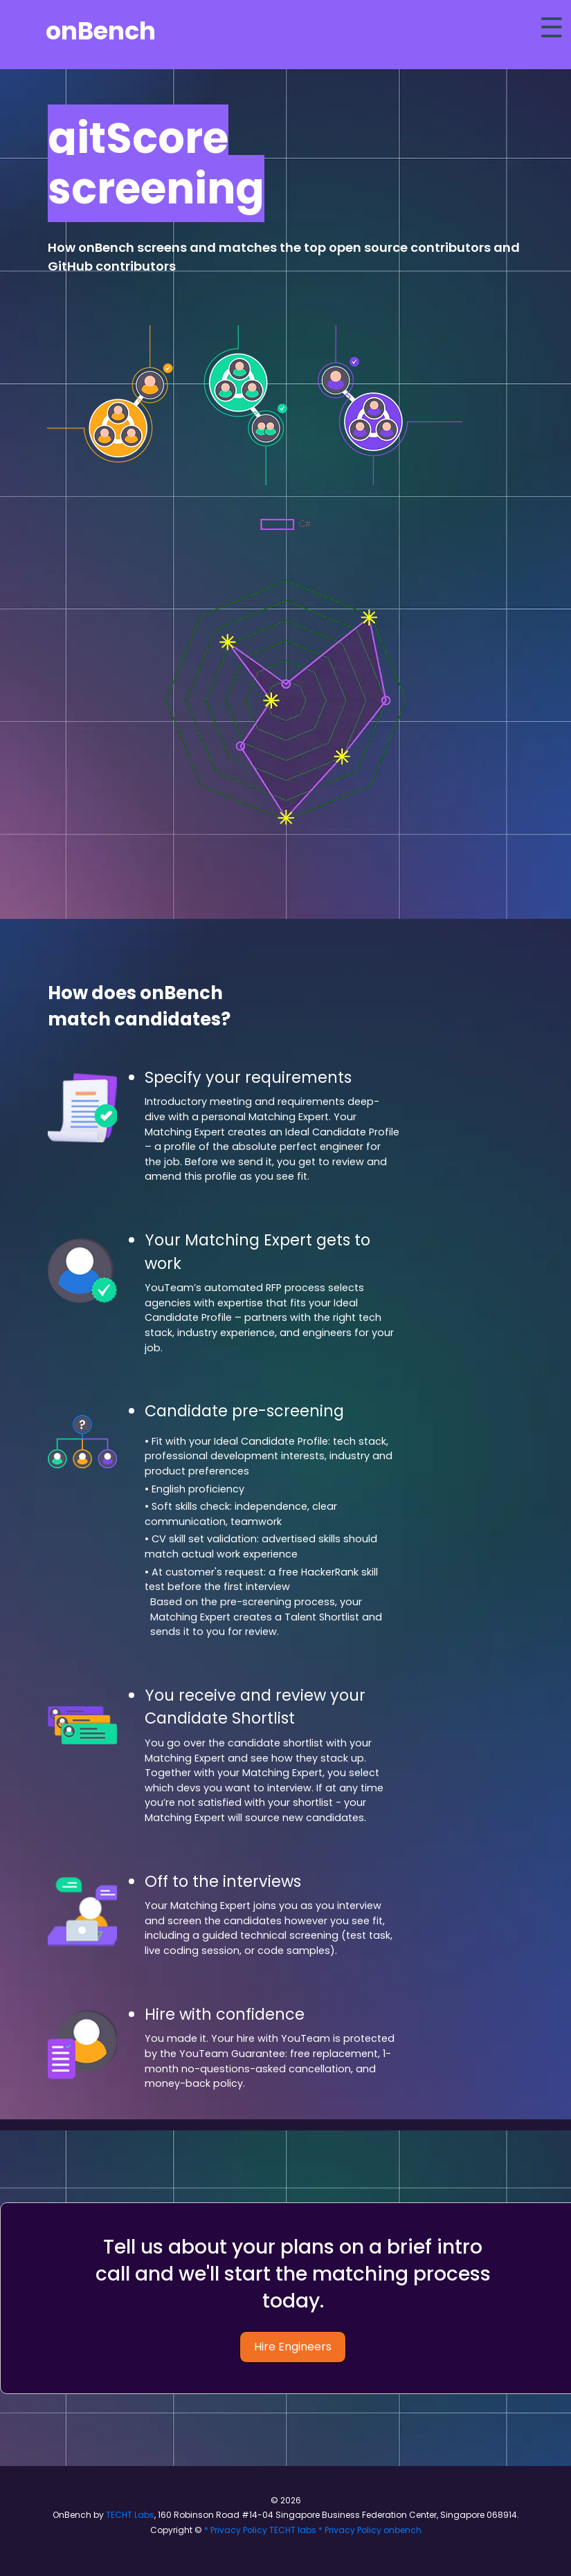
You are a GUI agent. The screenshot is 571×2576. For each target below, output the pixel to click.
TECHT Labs (129, 2515)
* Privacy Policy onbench (370, 2530)
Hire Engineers (293, 2347)
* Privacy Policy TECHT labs (260, 2530)
